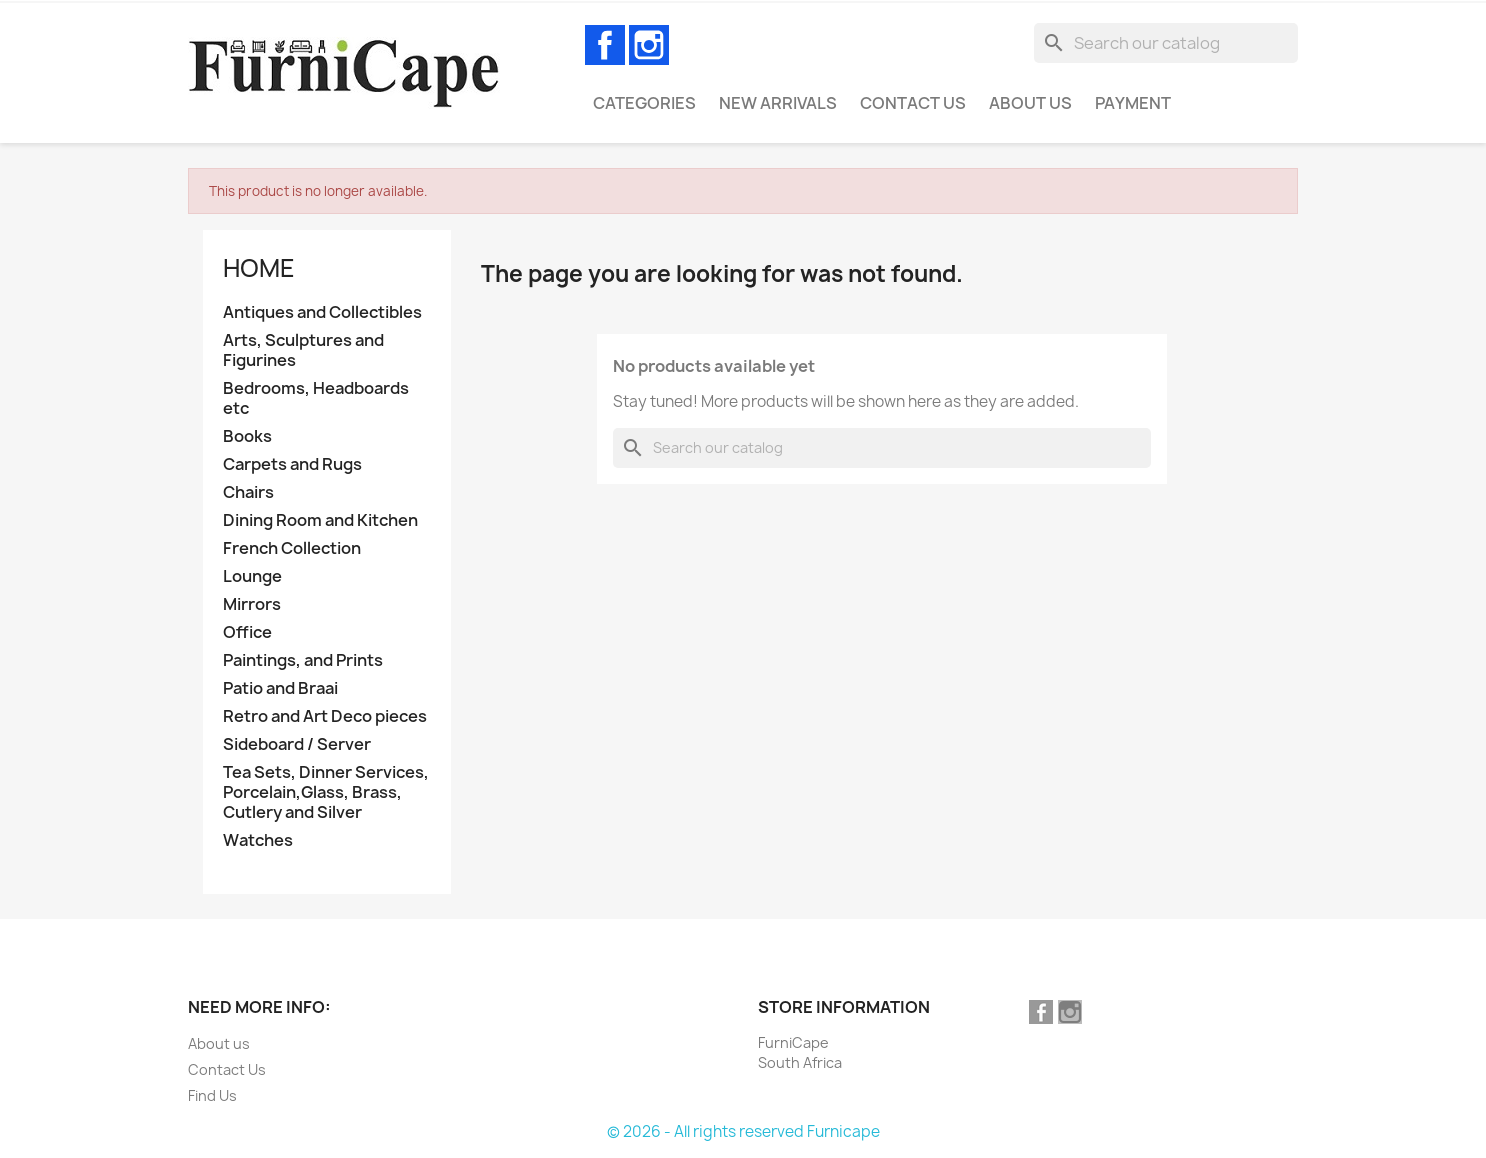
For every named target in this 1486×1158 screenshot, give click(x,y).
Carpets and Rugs (292, 464)
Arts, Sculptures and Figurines (303, 350)
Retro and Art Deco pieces (325, 716)
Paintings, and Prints (303, 660)
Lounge (252, 576)
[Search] (1166, 43)
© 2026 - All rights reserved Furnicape (743, 1131)
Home (259, 268)
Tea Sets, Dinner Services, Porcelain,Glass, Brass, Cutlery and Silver (326, 792)
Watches (258, 840)
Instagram (649, 45)
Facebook (605, 45)
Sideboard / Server (297, 744)
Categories (644, 103)
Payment (1133, 103)
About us (1030, 103)
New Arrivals (778, 103)
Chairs (248, 492)
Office (247, 632)
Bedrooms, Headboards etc (316, 398)
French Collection (292, 548)
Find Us (212, 1095)
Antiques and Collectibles (322, 312)
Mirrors (252, 604)
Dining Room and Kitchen (320, 520)
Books (247, 436)
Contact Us (913, 103)
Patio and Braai (280, 688)
